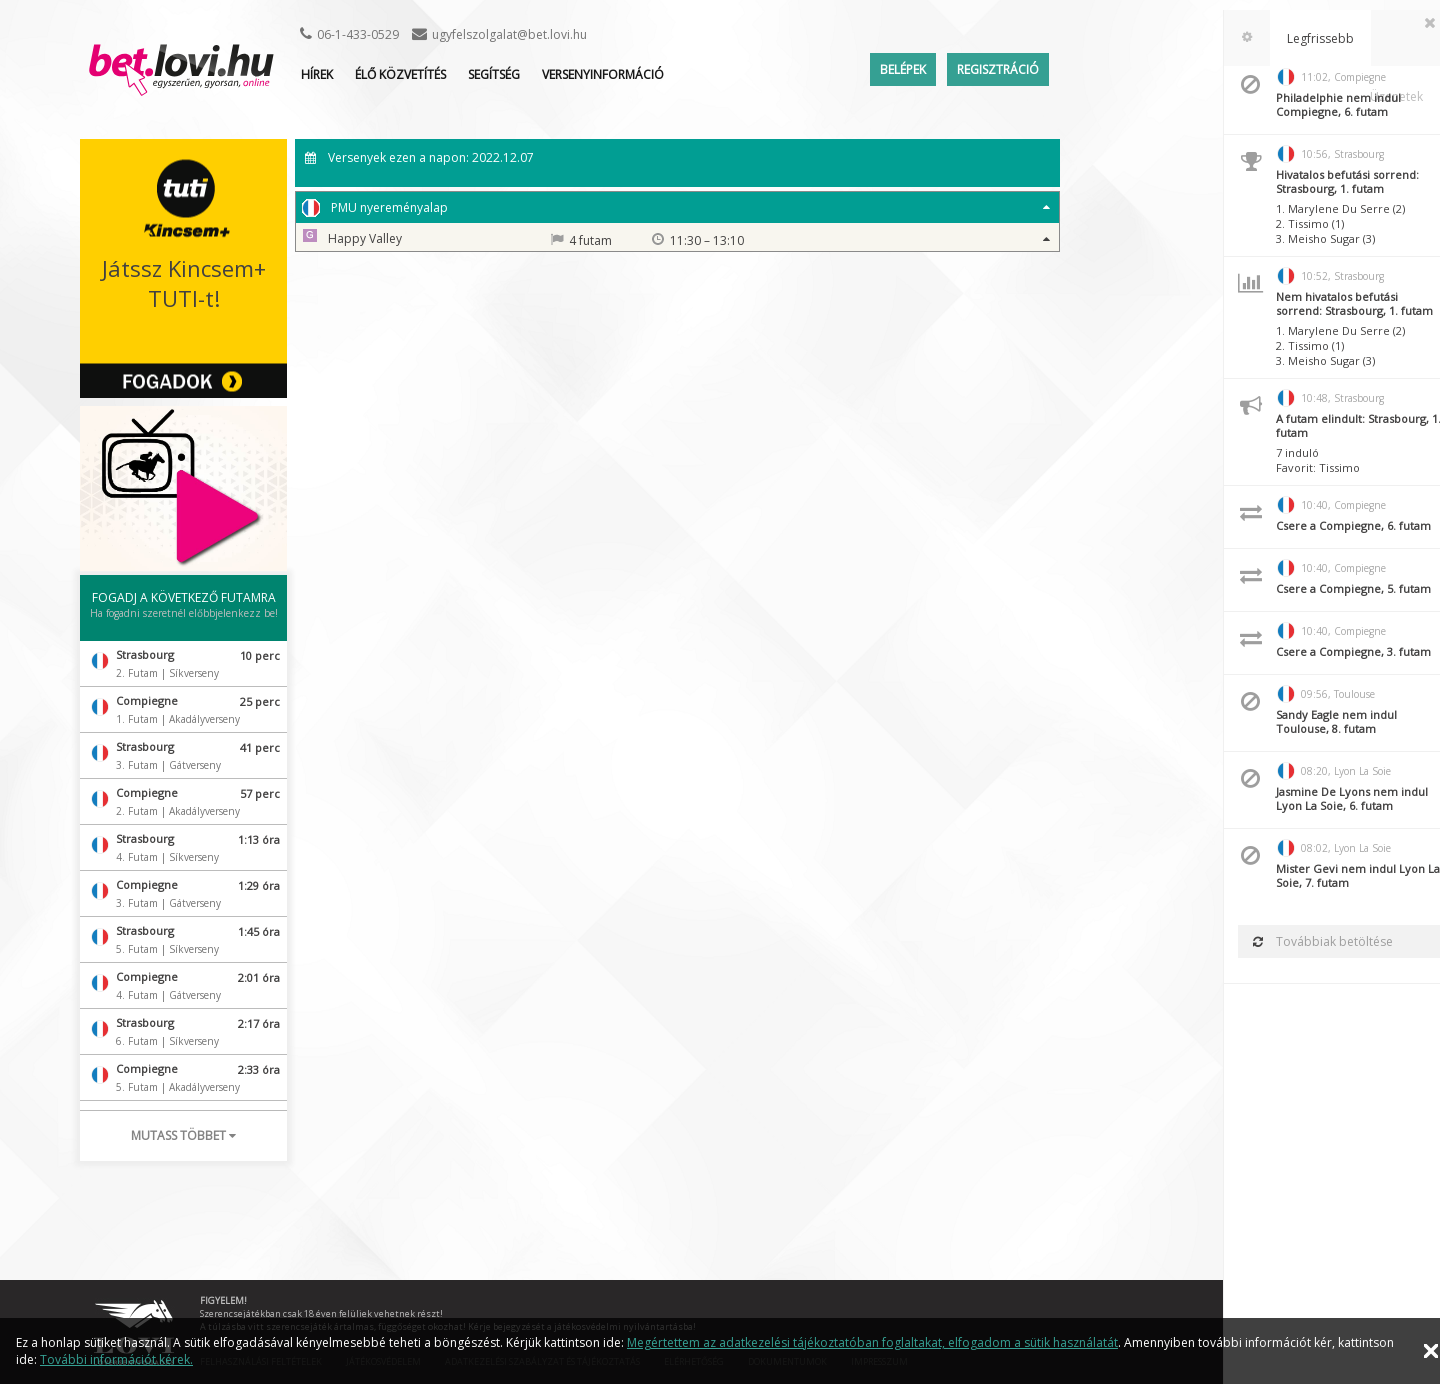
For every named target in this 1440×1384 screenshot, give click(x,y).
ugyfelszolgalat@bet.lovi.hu (509, 34)
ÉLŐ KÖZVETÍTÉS (400, 74)
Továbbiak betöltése (1305, 941)
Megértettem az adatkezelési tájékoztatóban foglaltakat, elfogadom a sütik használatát (872, 1342)
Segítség (494, 74)
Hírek (317, 74)
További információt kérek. (116, 1359)
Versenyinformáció (603, 74)
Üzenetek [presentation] (1396, 38)
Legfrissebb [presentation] (1302, 38)
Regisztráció (998, 69)
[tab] (1229, 38)
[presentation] (1229, 38)
